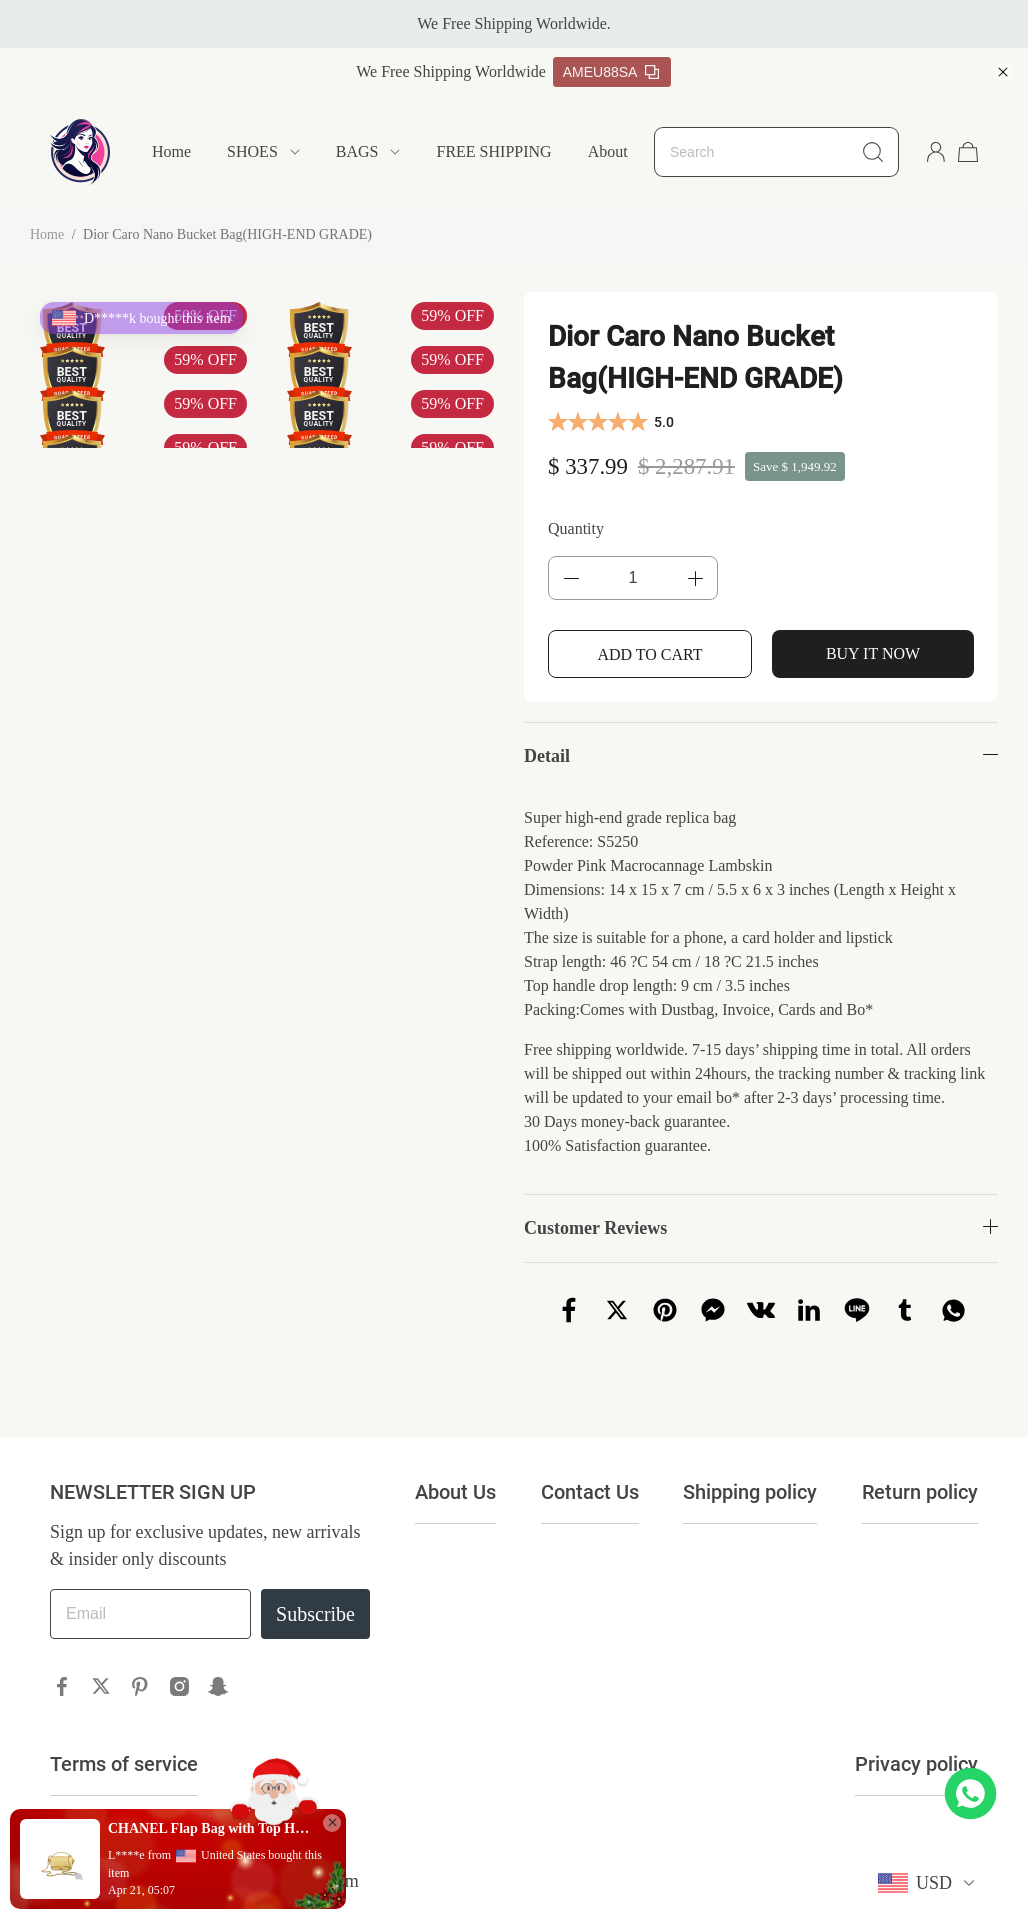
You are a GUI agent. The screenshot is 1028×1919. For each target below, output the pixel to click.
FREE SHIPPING (493, 151)
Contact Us (590, 1492)
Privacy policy (916, 1764)
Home (171, 151)
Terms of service (124, 1764)
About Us (619, 151)
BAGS (357, 151)
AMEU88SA (611, 72)
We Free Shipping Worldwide (451, 71)
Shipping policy (750, 1492)
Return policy (920, 1492)
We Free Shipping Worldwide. (514, 23)
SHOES (252, 151)
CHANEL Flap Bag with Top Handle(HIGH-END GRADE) (210, 1828)
